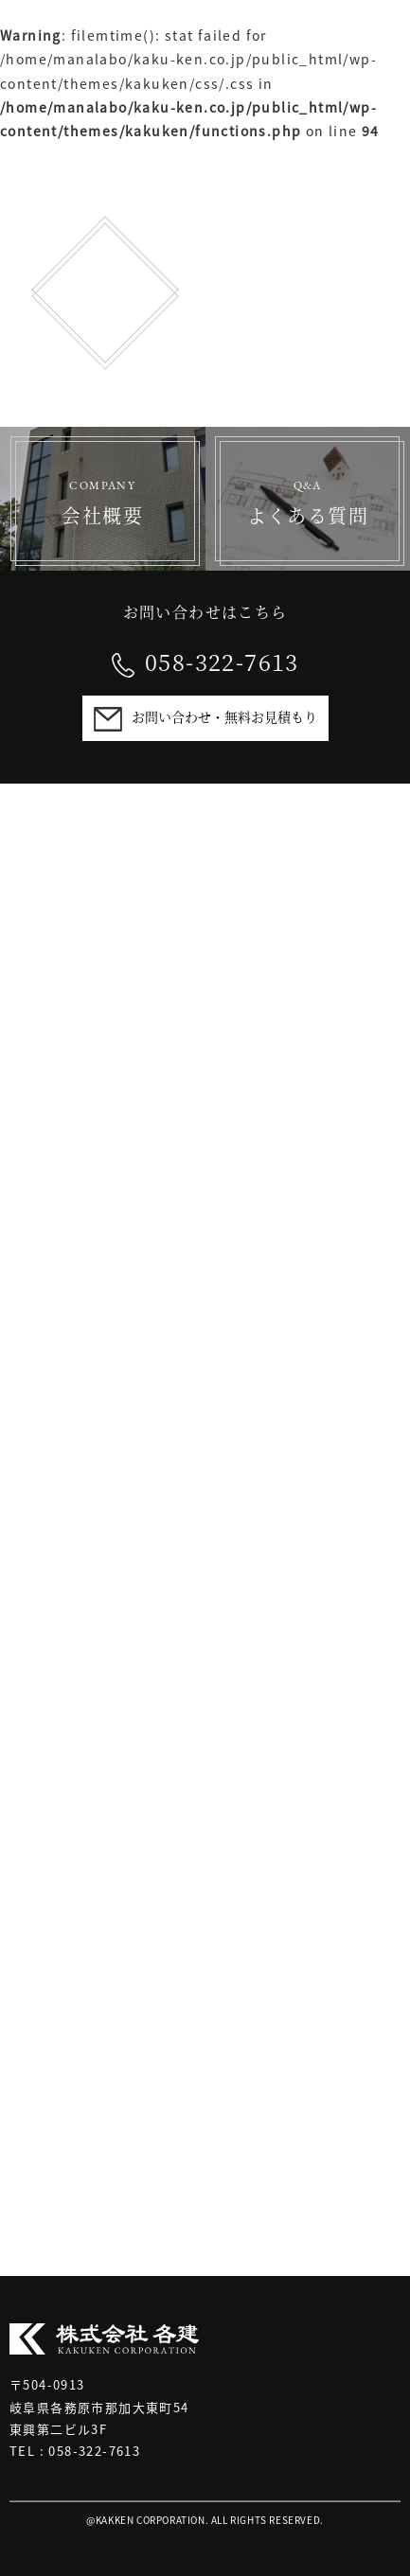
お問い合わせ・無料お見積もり (224, 716)
